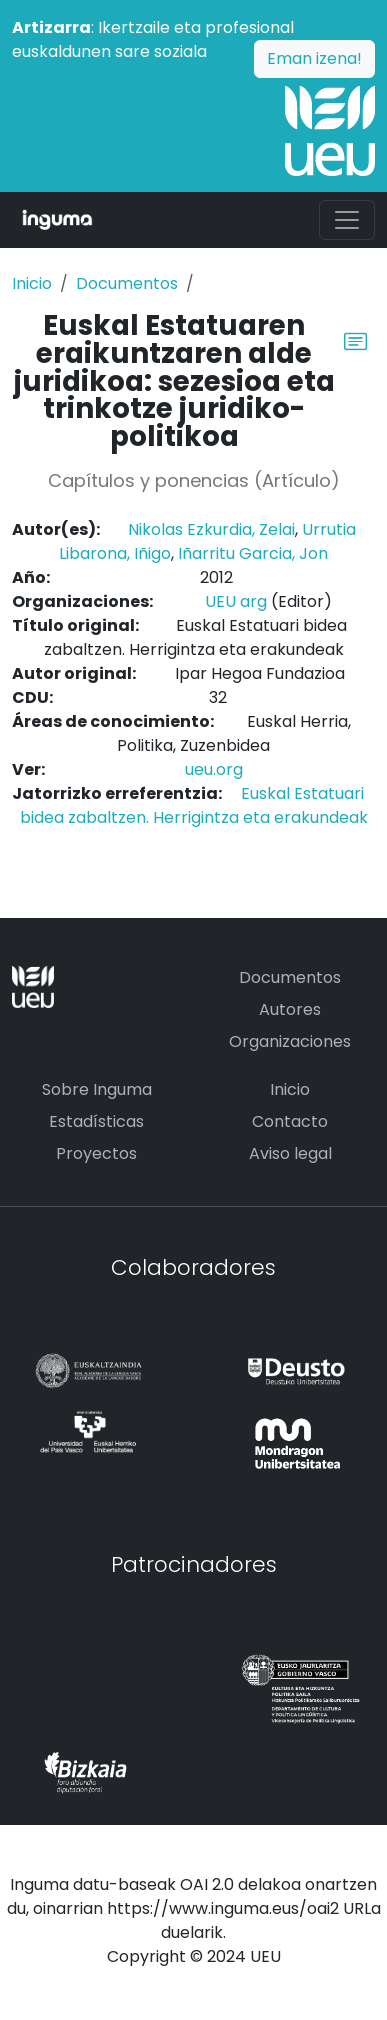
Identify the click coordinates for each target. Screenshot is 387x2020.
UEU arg (236, 601)
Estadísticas (96, 1121)
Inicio (32, 283)
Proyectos (96, 1153)
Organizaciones (290, 1041)
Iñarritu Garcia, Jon (253, 553)
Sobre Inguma (97, 1089)
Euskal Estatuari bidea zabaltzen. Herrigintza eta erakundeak (194, 805)
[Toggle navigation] (347, 220)
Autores (290, 1009)
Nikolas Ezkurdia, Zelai (211, 529)
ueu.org (214, 769)
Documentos (127, 283)
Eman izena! (314, 58)
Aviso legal (290, 1153)
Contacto (290, 1121)
